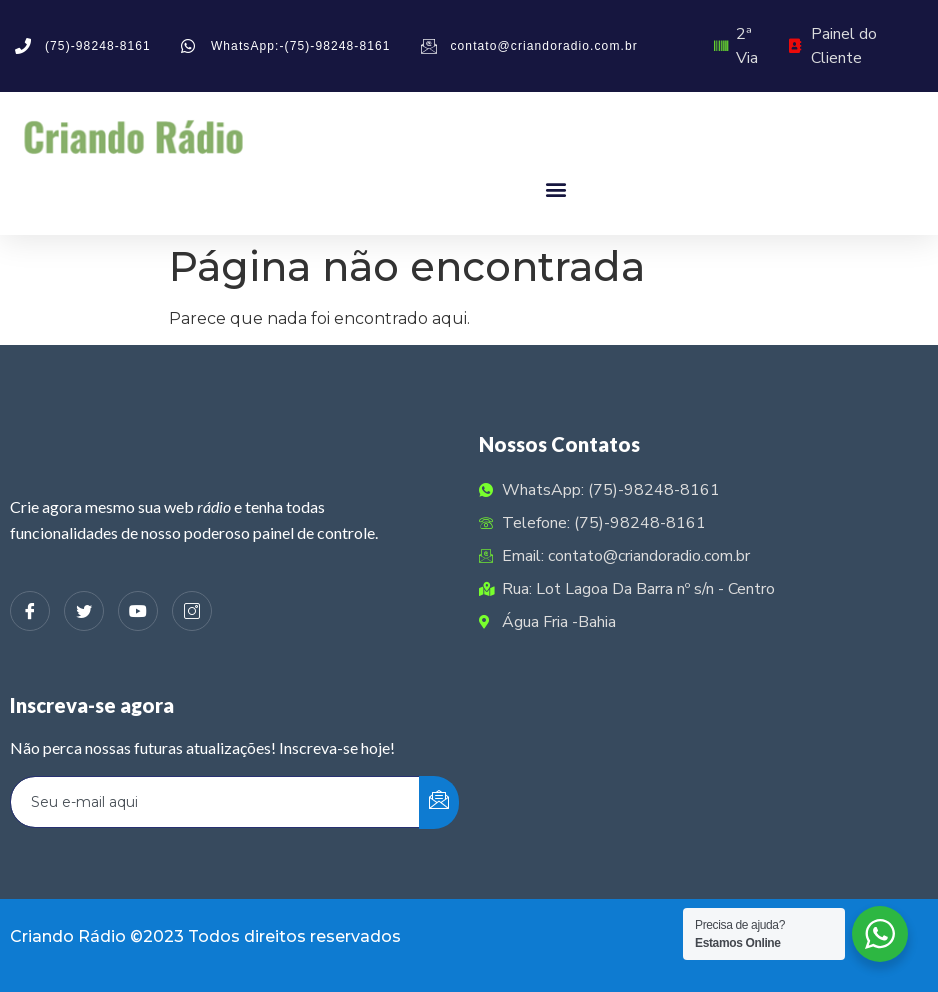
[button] (555, 188)
